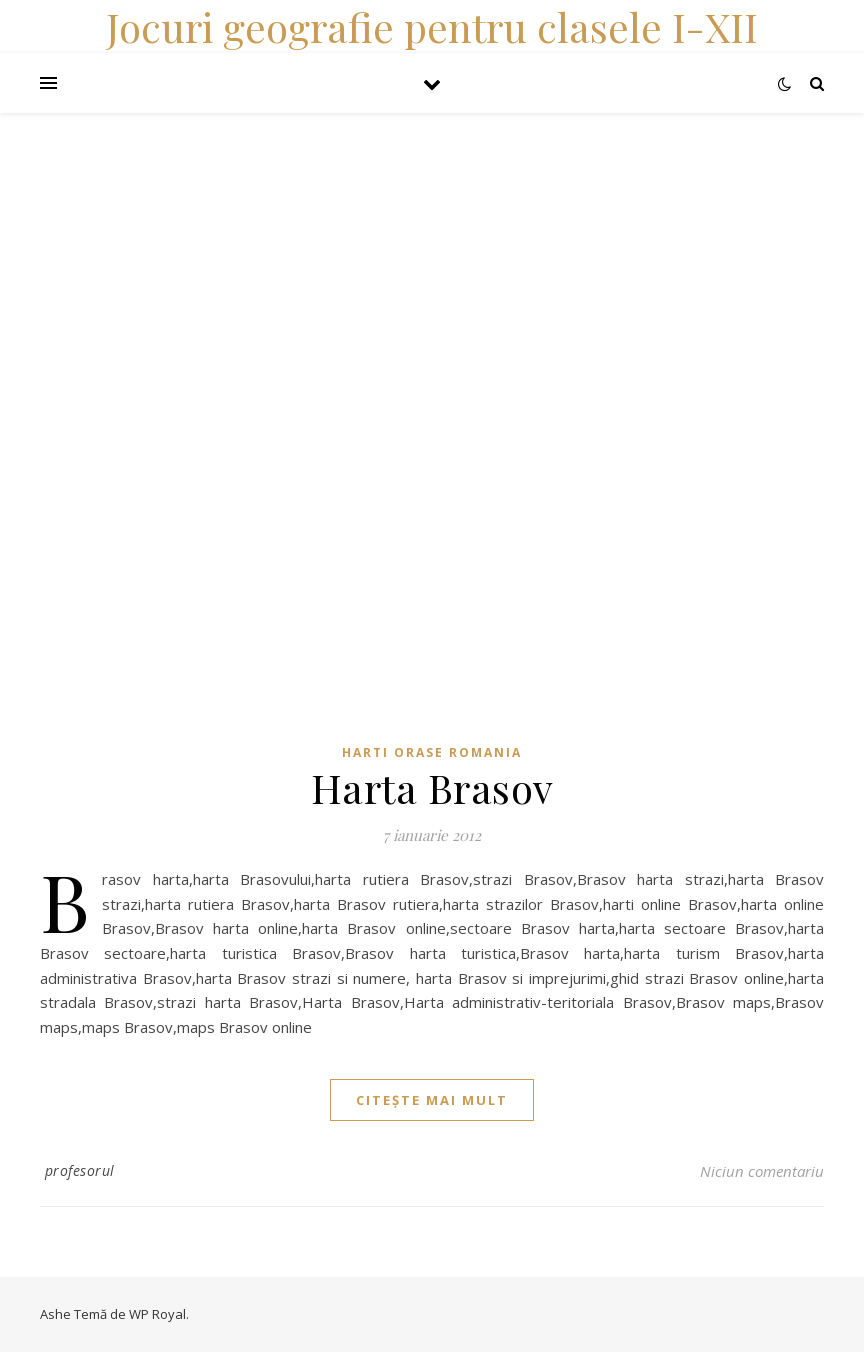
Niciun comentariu (762, 1171)
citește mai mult (432, 1100)
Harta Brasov (432, 787)
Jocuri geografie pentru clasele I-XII (432, 26)
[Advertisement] (432, 253)
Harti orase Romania (432, 752)
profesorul (80, 1170)
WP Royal (157, 1314)
